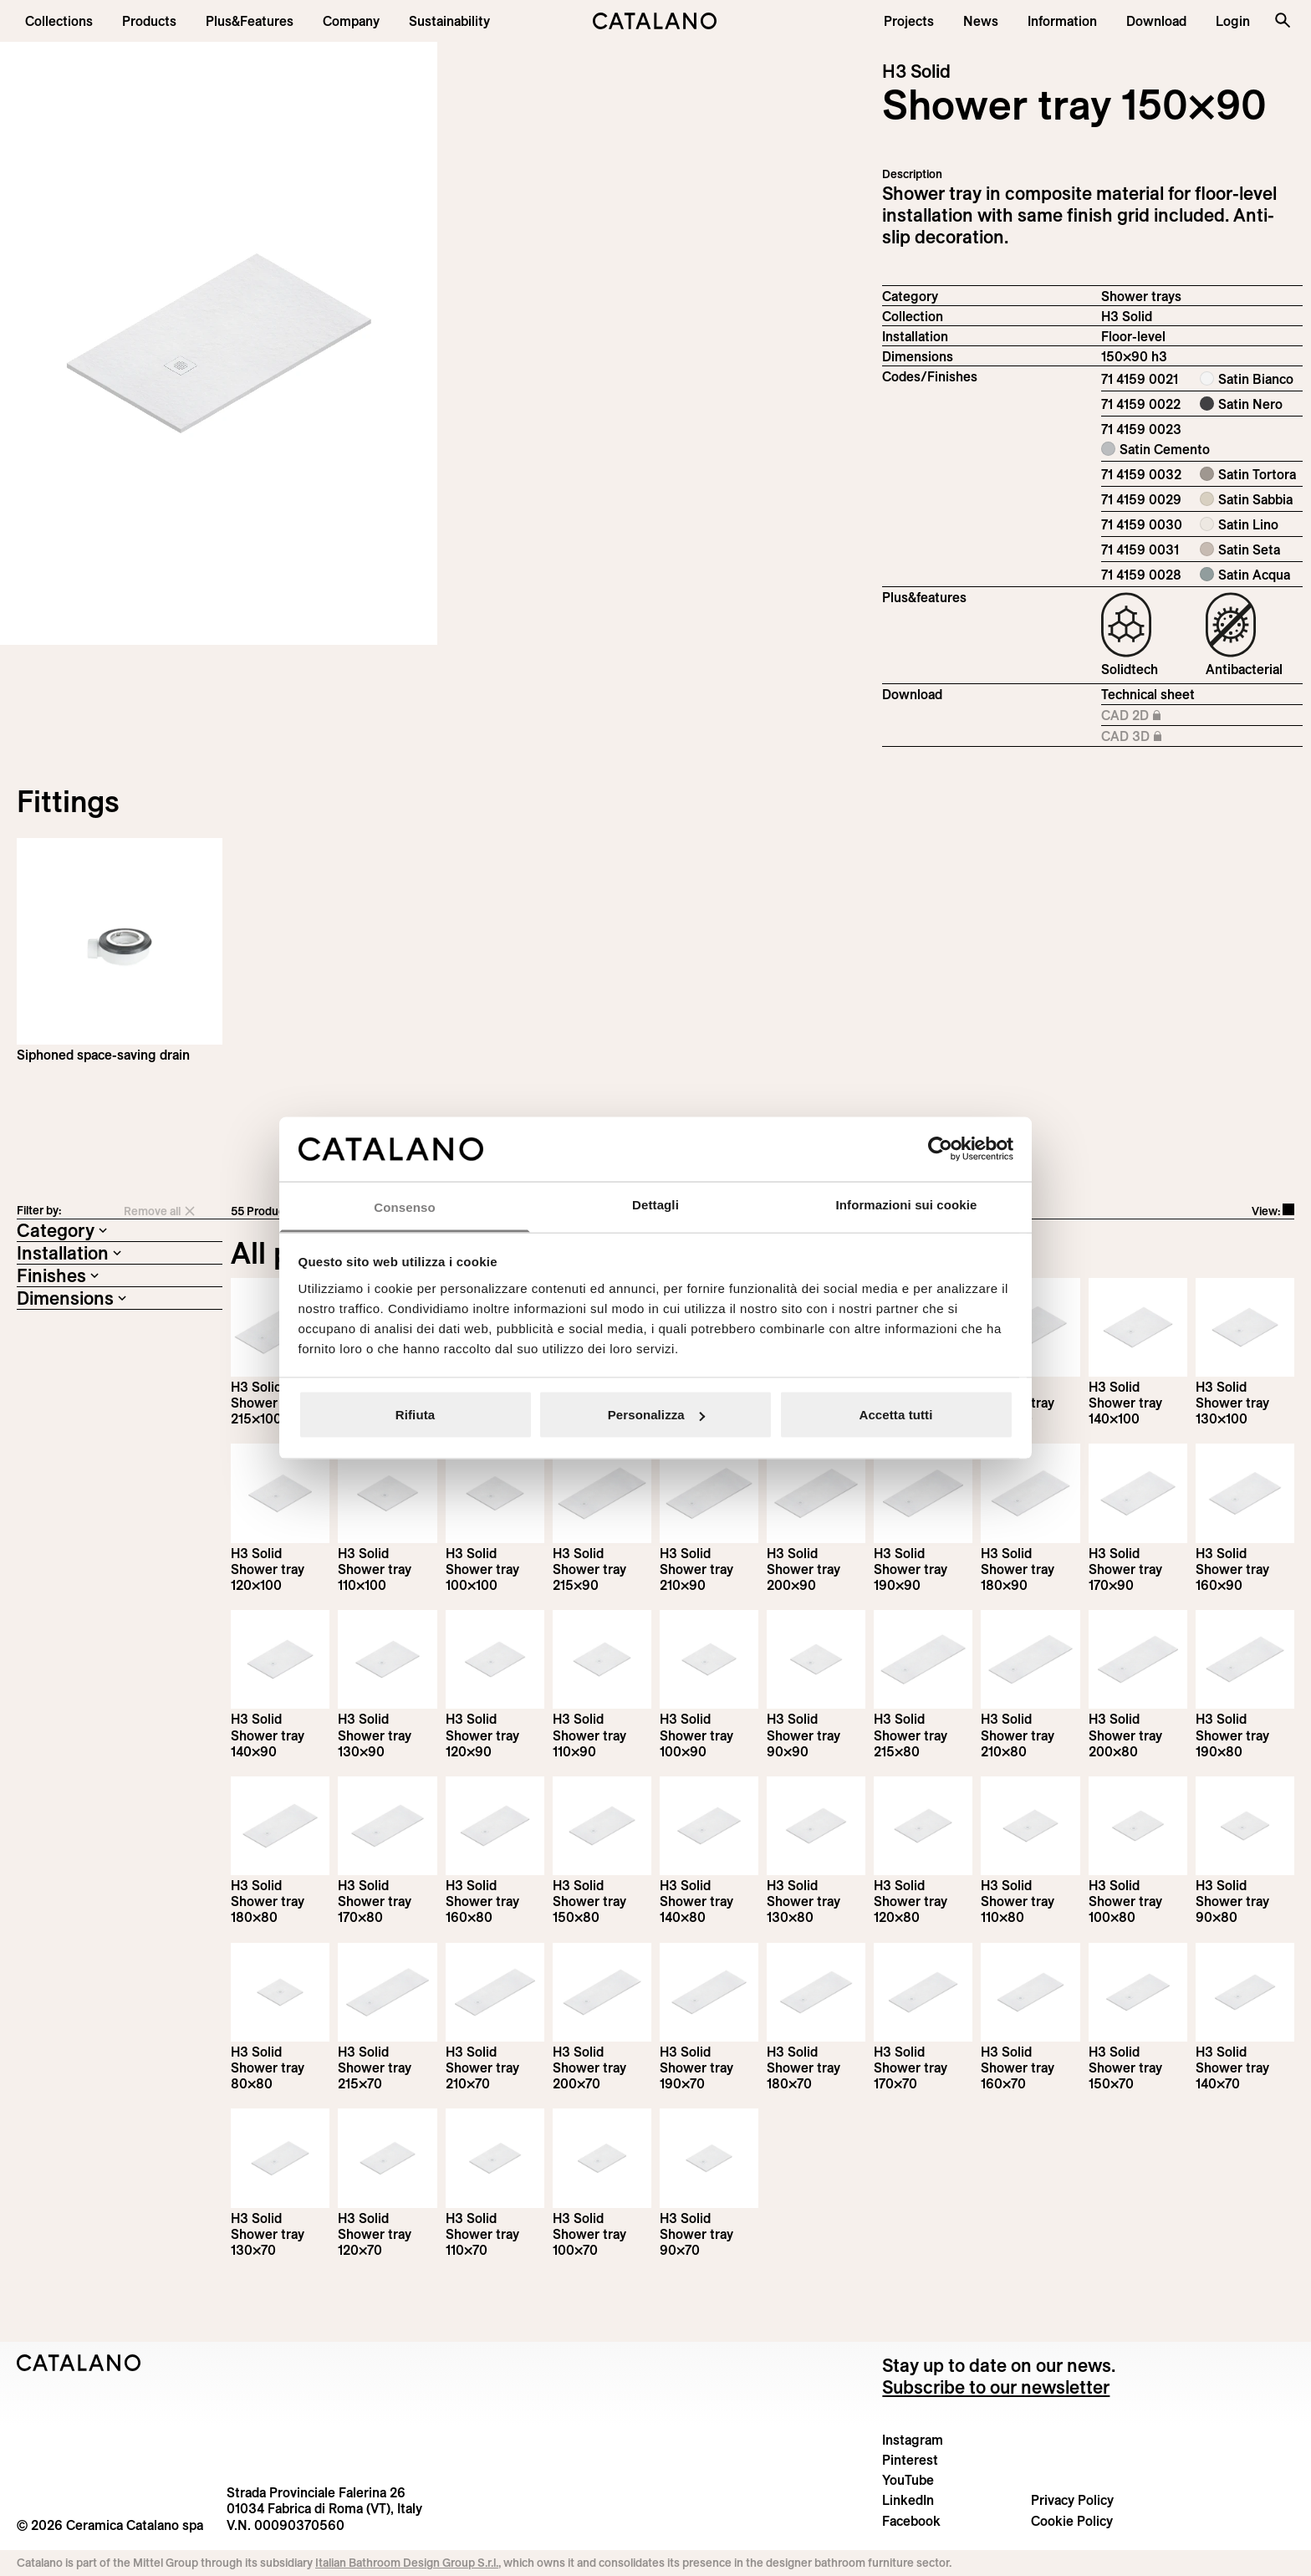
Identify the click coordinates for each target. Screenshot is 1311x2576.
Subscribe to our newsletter (996, 2387)
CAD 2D (1145, 716)
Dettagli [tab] (655, 1204)
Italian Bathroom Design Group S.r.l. (406, 2562)
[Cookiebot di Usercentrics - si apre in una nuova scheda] (940, 1149)
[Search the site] (1282, 20)
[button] (59, 21)
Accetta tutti (896, 1415)
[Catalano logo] (655, 21)
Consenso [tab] (404, 1206)
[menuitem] (249, 21)
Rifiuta (415, 1415)
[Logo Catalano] (79, 2362)
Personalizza (656, 1415)
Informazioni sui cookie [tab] (906, 1204)
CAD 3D (1145, 737)
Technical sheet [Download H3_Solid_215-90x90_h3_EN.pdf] (1148, 694)
